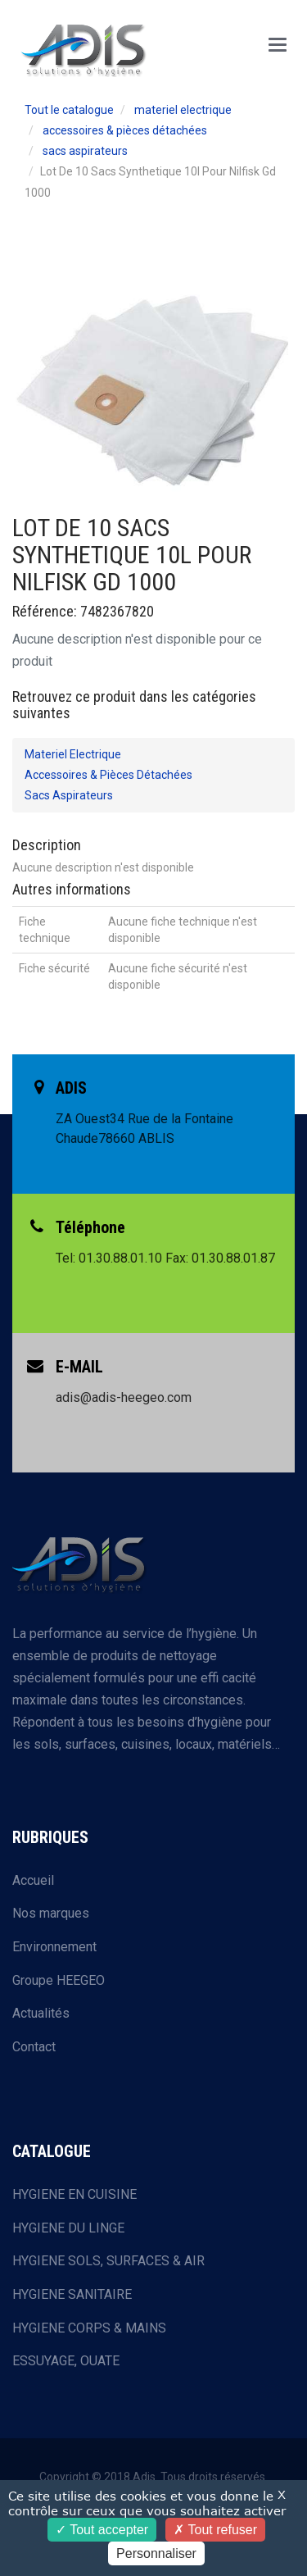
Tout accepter (102, 2530)
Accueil (33, 1880)
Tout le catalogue (69, 109)
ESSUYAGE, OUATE (66, 2361)
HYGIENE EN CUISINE (74, 2194)
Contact (34, 2047)
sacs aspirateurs (85, 150)
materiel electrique (183, 109)
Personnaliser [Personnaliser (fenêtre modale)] (156, 2553)
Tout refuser (215, 2530)
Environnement (54, 1947)
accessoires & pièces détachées (125, 130)
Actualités (41, 2013)
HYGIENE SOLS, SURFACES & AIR (108, 2261)
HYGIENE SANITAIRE (72, 2294)
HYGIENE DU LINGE (68, 2228)
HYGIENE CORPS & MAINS (89, 2328)
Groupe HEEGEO (58, 1980)
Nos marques (50, 1913)
